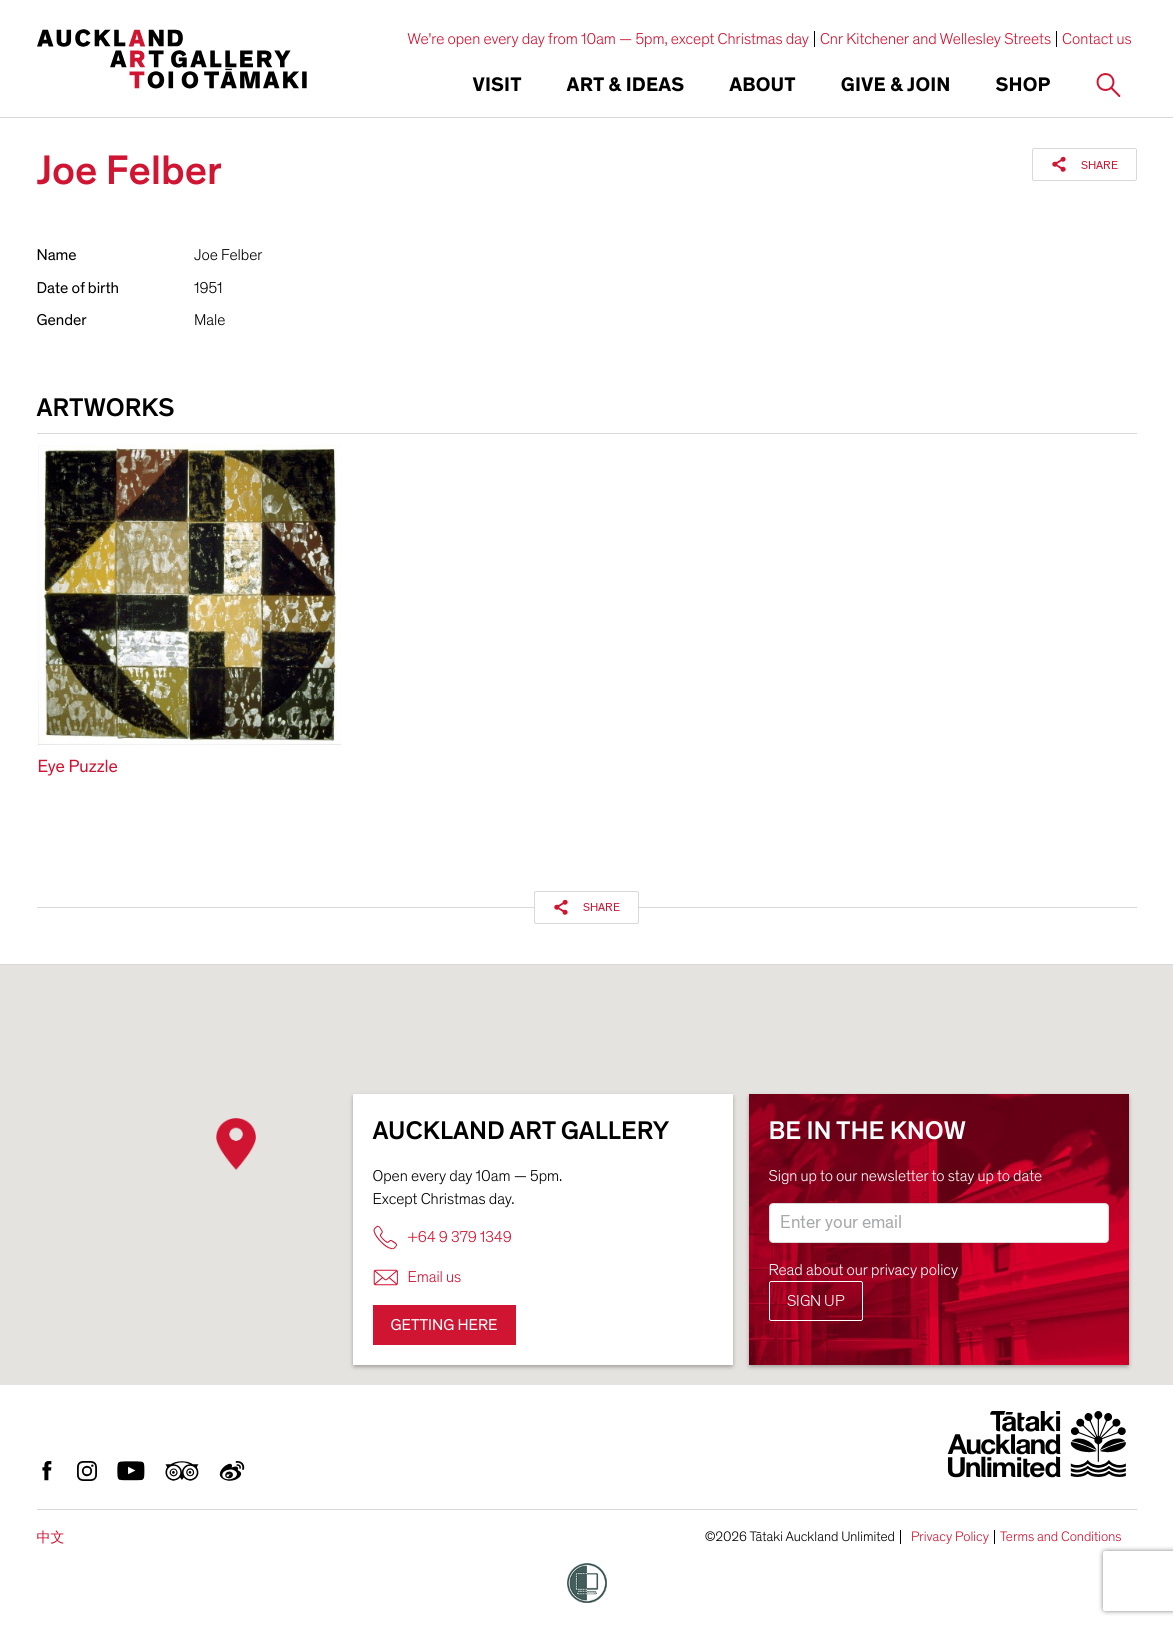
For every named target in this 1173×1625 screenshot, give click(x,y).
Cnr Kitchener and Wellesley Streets (935, 39)
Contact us (1097, 39)
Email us (417, 1277)
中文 (51, 1537)
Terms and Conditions (1061, 1537)
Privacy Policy (950, 1537)
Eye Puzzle (78, 767)
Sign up (816, 1301)
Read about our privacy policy (864, 1270)
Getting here (444, 1325)
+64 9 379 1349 (442, 1237)
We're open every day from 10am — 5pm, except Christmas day (608, 39)
